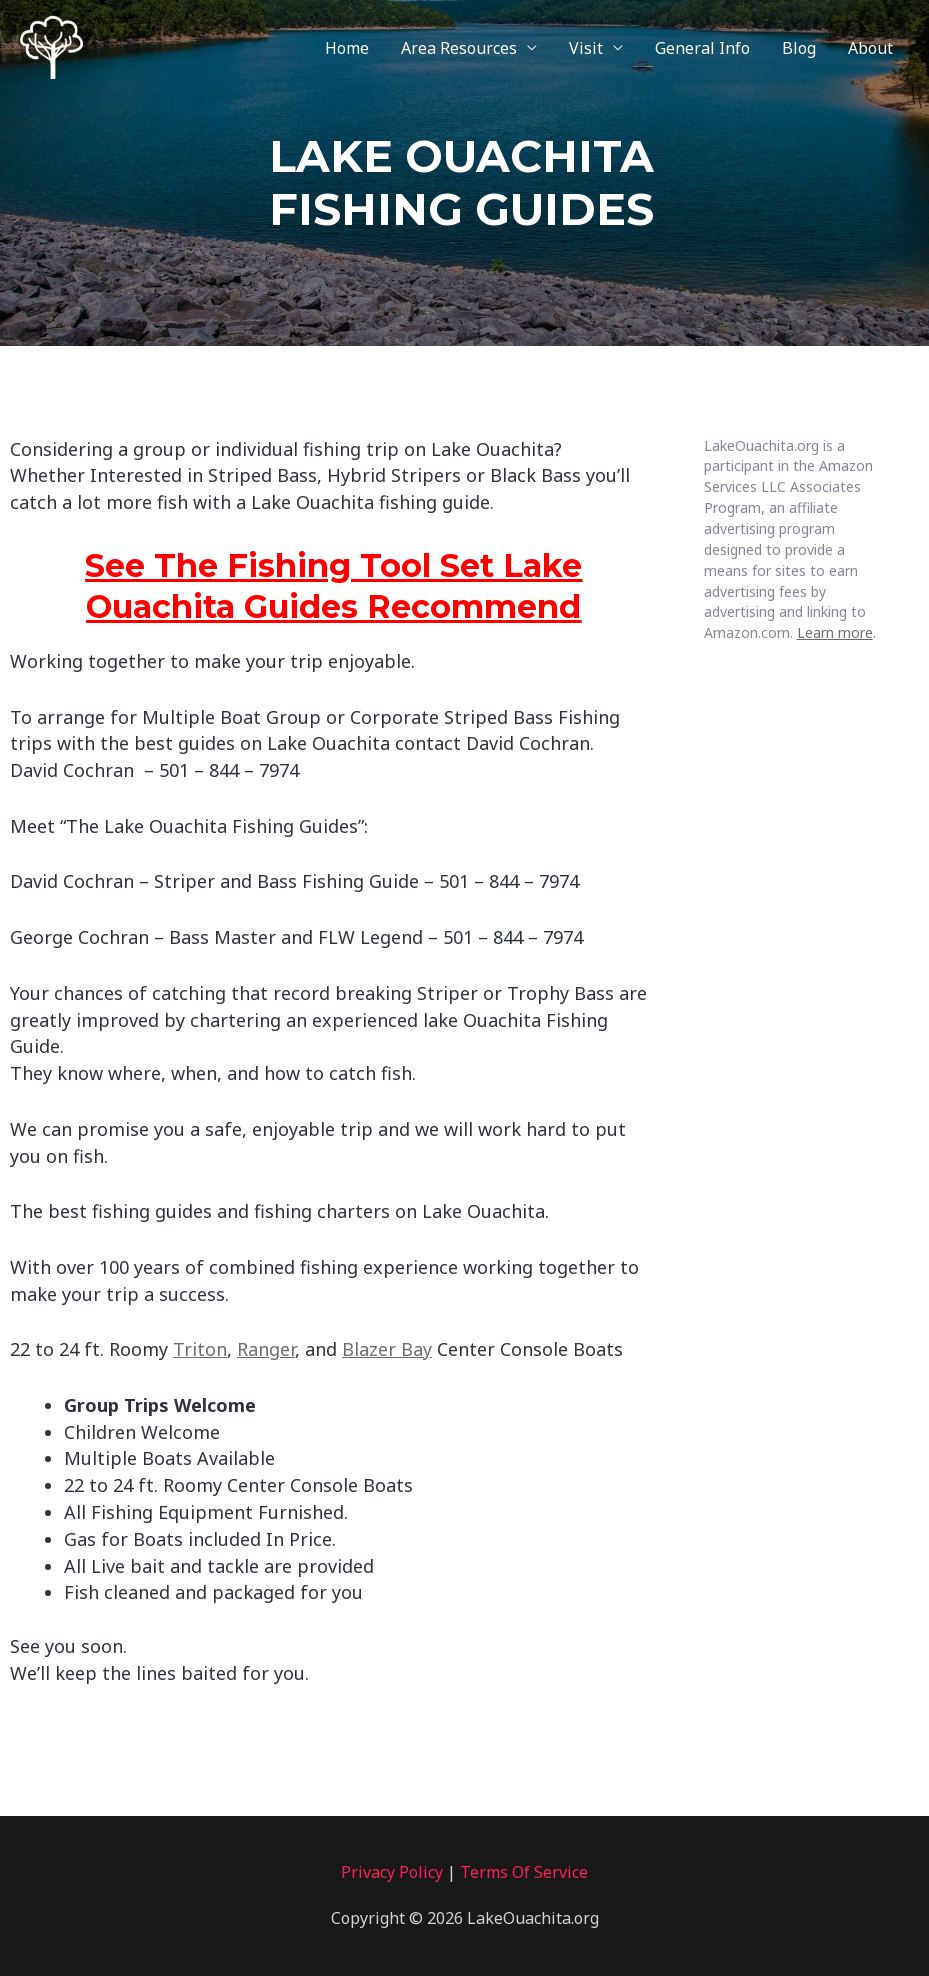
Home (347, 48)
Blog (799, 48)
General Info (702, 48)
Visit (586, 48)
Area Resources (459, 48)
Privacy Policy (392, 1872)
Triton (200, 1349)
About (870, 48)
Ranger (266, 1349)
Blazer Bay (387, 1349)
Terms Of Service (524, 1872)
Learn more (835, 632)
